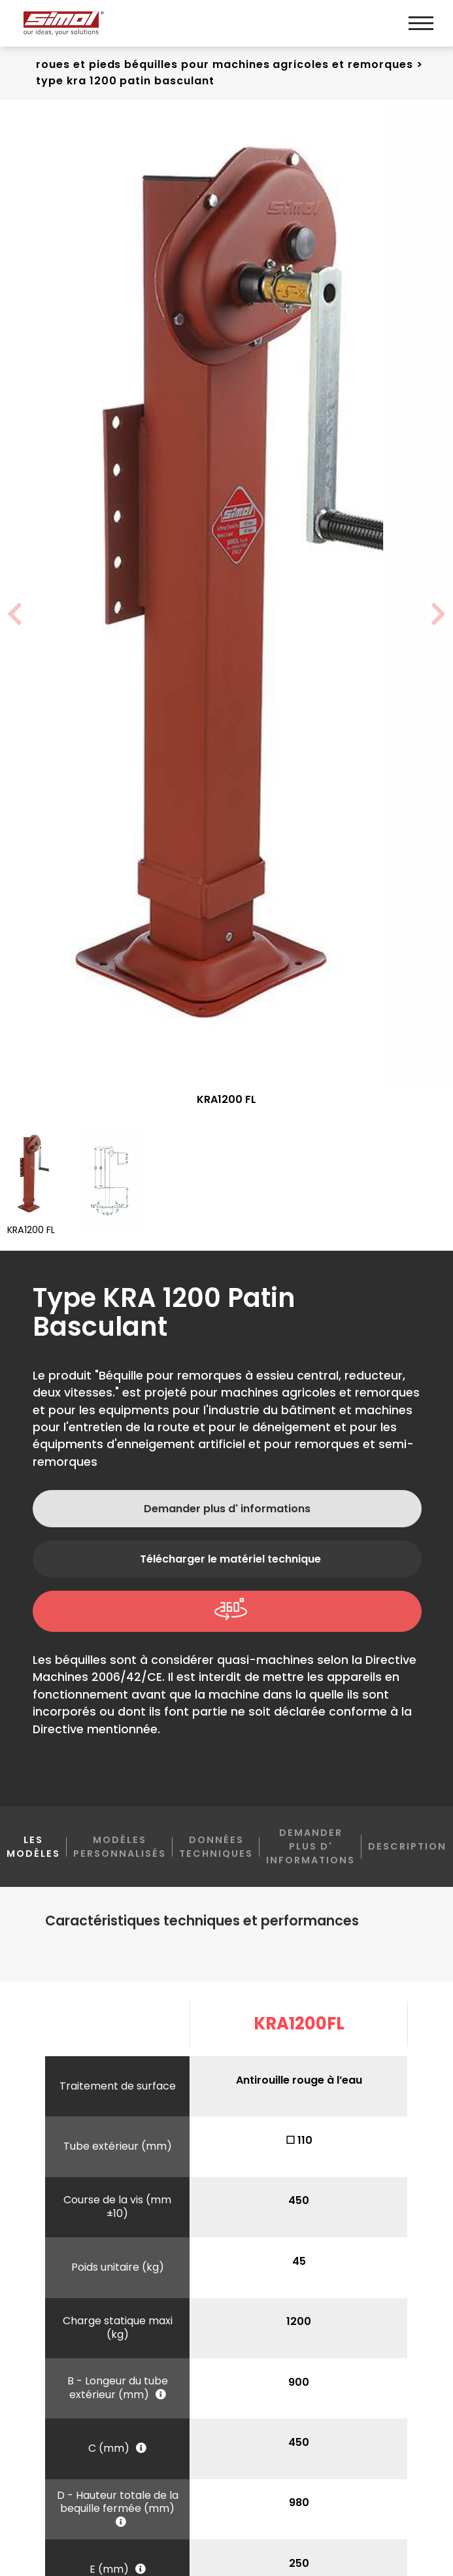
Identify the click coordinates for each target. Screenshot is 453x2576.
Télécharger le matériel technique (230, 1561)
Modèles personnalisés (119, 1848)
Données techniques (216, 1848)
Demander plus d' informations (227, 1511)
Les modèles (33, 1856)
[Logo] (123, 23)
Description (407, 1849)
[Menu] (421, 23)
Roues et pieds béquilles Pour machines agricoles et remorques (224, 64)
